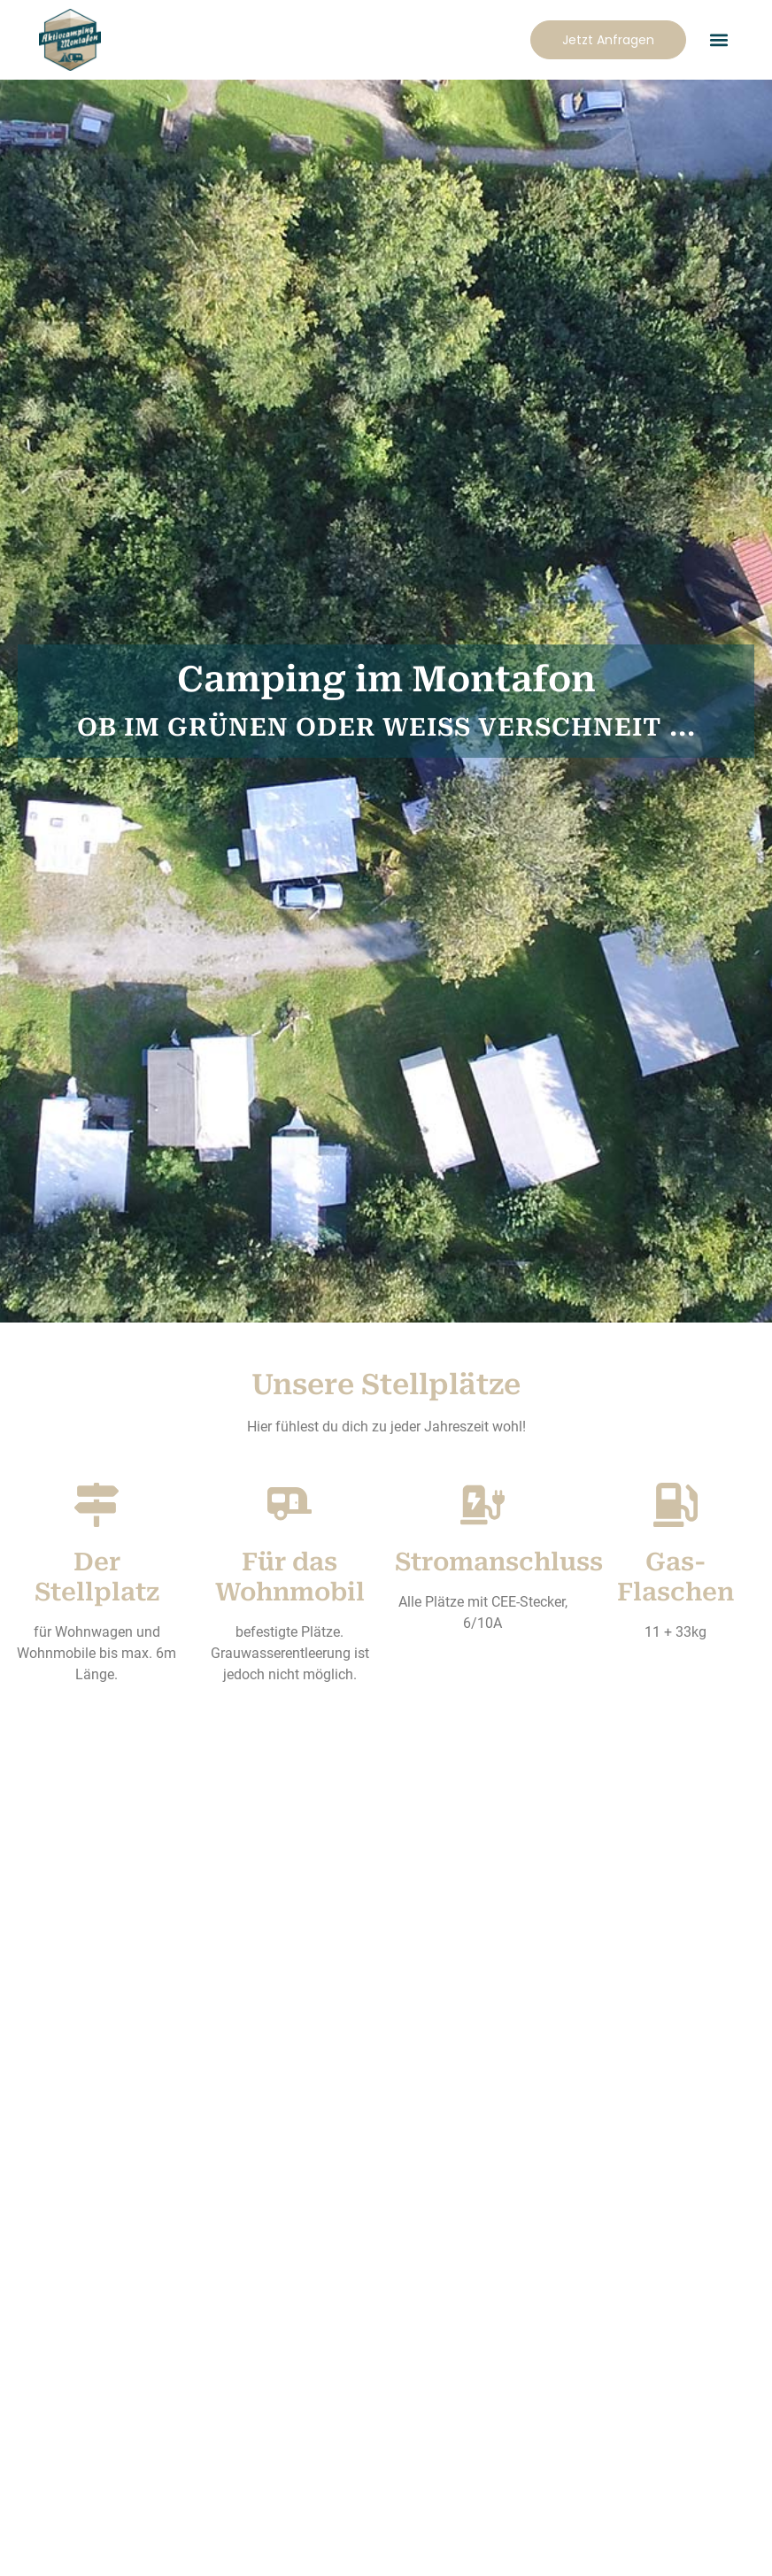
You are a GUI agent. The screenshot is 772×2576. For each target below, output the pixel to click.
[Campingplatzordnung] (197, 2402)
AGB (575, 2459)
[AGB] (574, 2402)
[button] (718, 40)
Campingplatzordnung (197, 2459)
